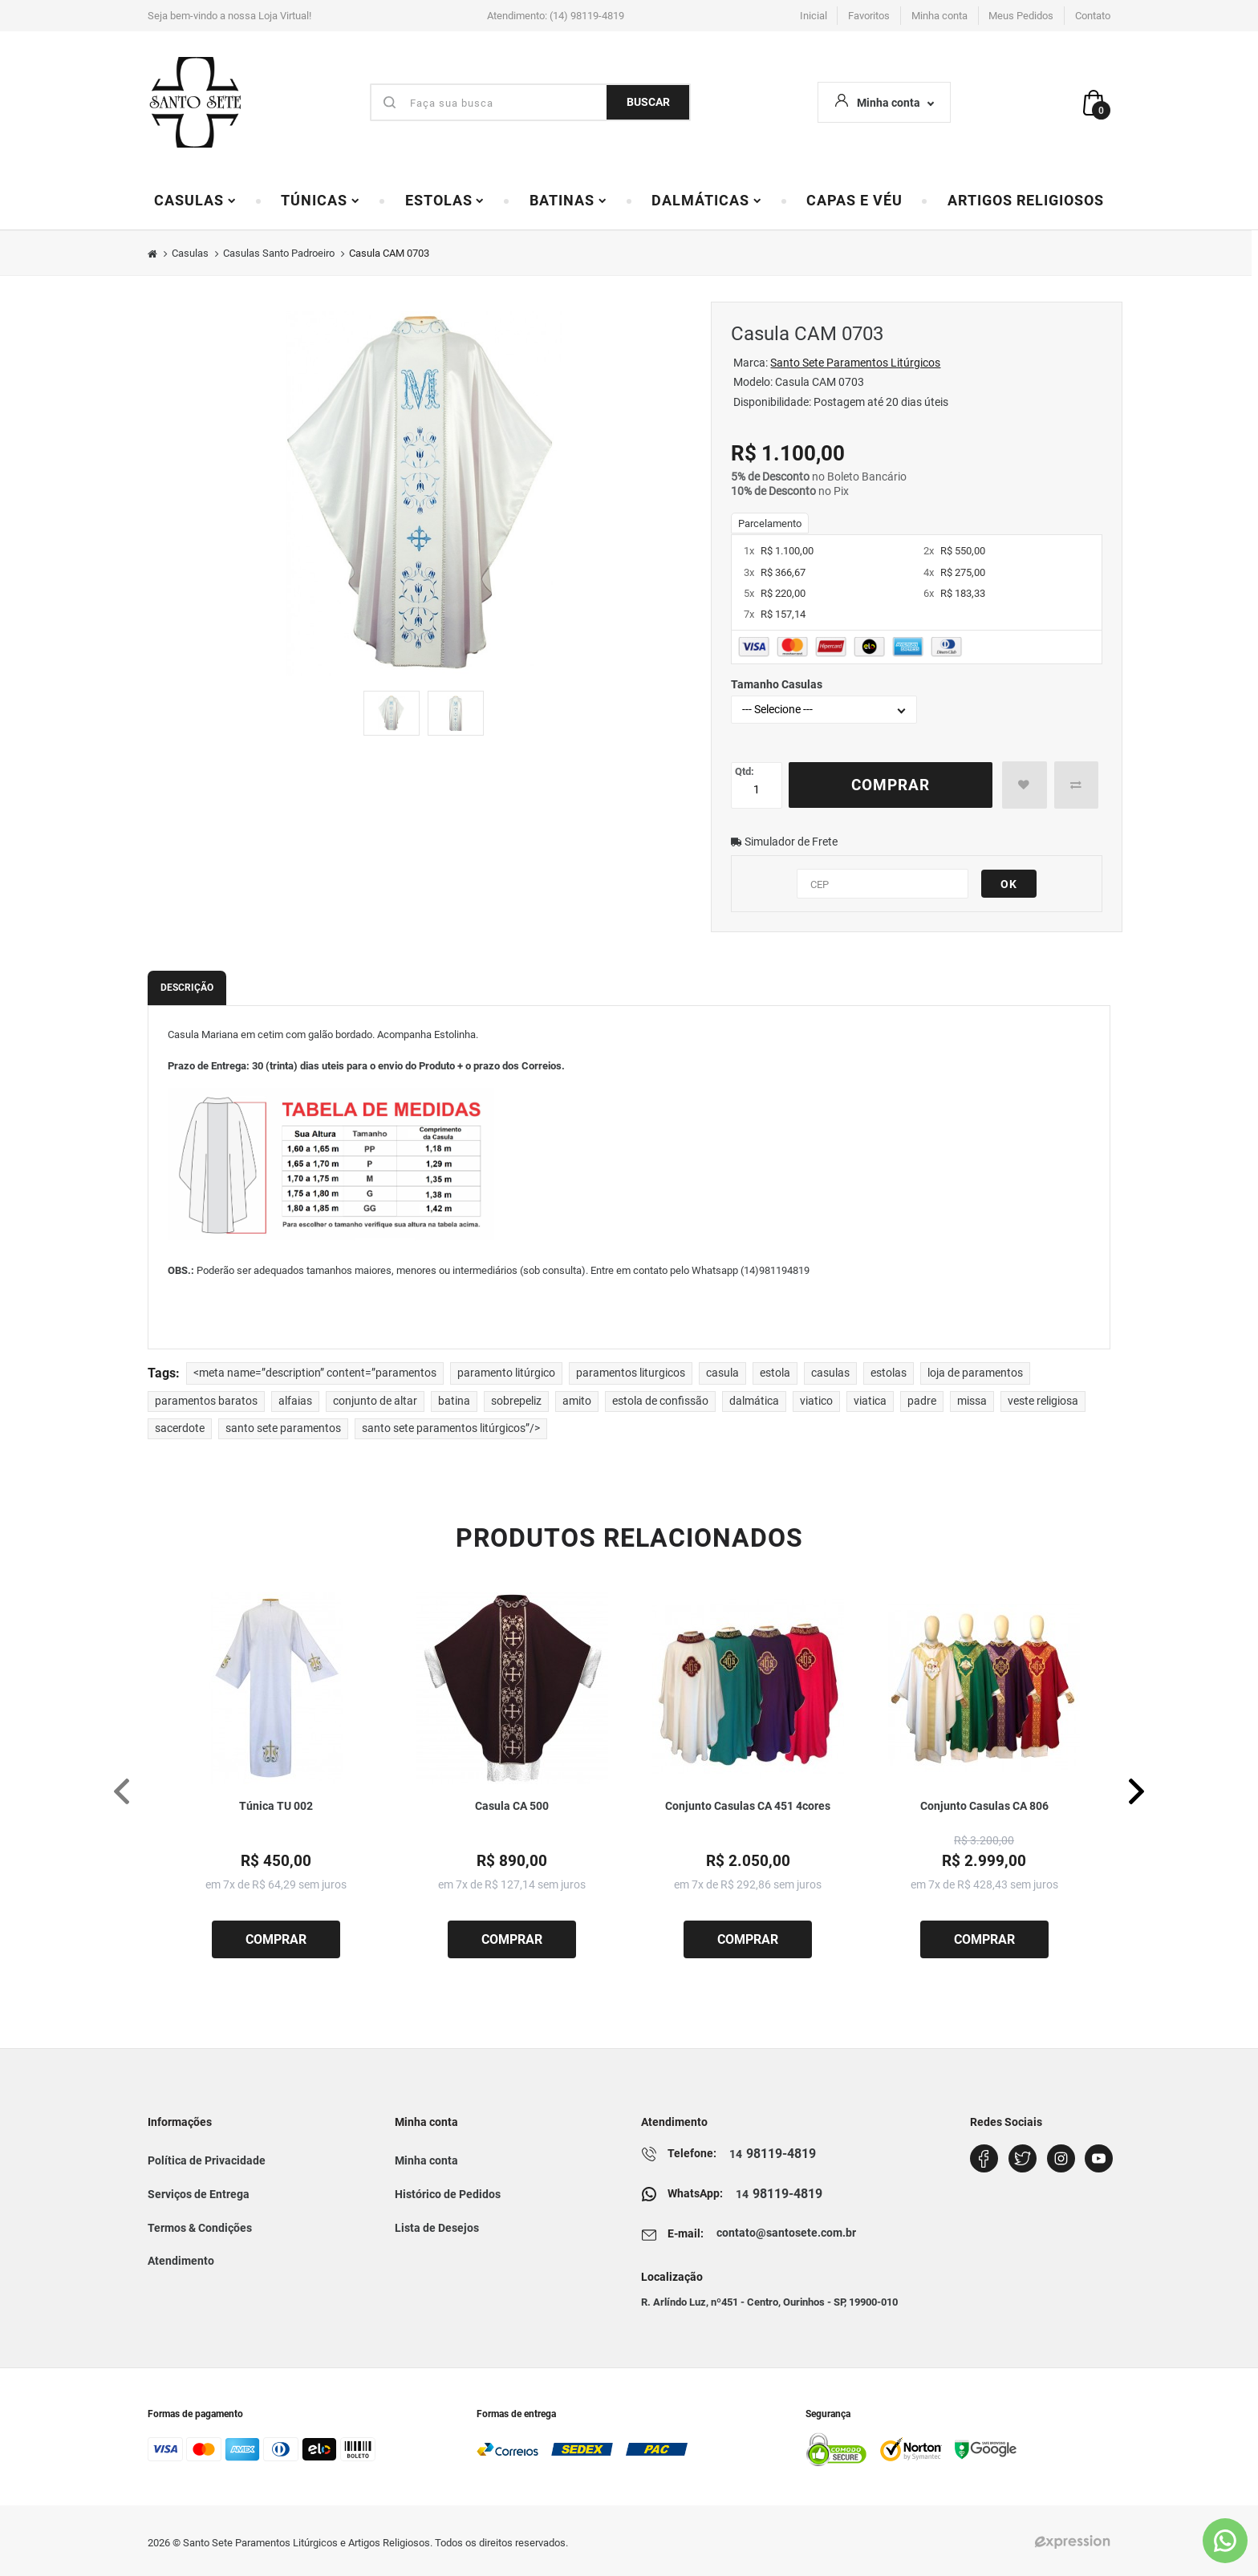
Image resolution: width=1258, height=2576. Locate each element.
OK (1008, 884)
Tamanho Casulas (776, 684)
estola (775, 1373)
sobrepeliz (516, 1401)
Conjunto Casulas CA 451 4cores (747, 1806)
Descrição (186, 987)
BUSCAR (648, 102)
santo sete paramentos (283, 1428)
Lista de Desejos (437, 2227)
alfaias (295, 1401)
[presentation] (121, 1791)
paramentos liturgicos (630, 1373)
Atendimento (181, 2260)
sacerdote (180, 1428)
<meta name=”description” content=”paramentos (314, 1373)
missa (972, 1401)
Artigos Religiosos (1026, 201)
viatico (816, 1401)
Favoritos (869, 16)
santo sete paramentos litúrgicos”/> (451, 1428)
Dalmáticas (706, 201)
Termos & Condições (200, 2227)
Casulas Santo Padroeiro (279, 253)
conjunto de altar (375, 1401)
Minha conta (939, 16)
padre (921, 1401)
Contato (1092, 16)
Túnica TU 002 (276, 1806)
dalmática (754, 1401)
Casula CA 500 (512, 1806)
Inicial (813, 16)
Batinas (568, 201)
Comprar (890, 785)
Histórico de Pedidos (448, 2194)
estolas (888, 1373)
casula (722, 1373)
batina (454, 1401)
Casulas (195, 201)
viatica (870, 1401)
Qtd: (744, 771)
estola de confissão (660, 1401)
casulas (830, 1373)
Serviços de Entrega (199, 2194)
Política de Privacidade (207, 2160)
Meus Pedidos (1020, 16)
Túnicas (320, 201)
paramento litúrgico (506, 1373)
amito (576, 1401)
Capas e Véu (854, 201)
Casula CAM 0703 (389, 253)
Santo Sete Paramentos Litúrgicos (855, 362)
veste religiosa (1043, 1401)
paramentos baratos (206, 1401)
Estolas (445, 201)
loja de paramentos (975, 1373)
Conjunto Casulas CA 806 (984, 1806)
